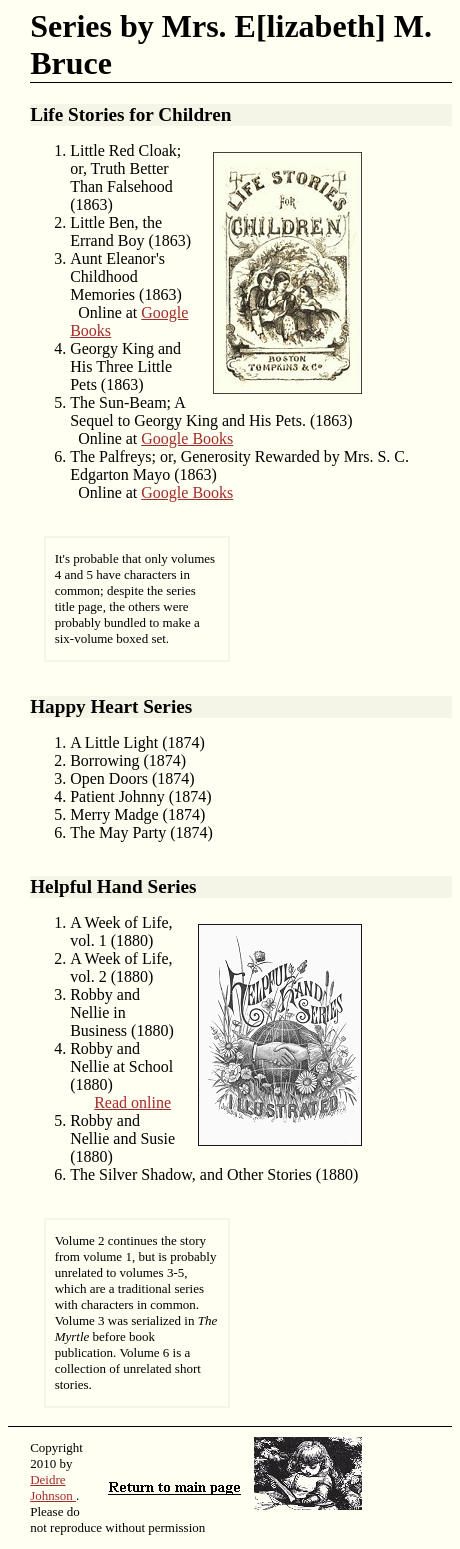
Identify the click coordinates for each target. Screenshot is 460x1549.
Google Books (187, 438)
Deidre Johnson (53, 1487)
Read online (132, 1102)
